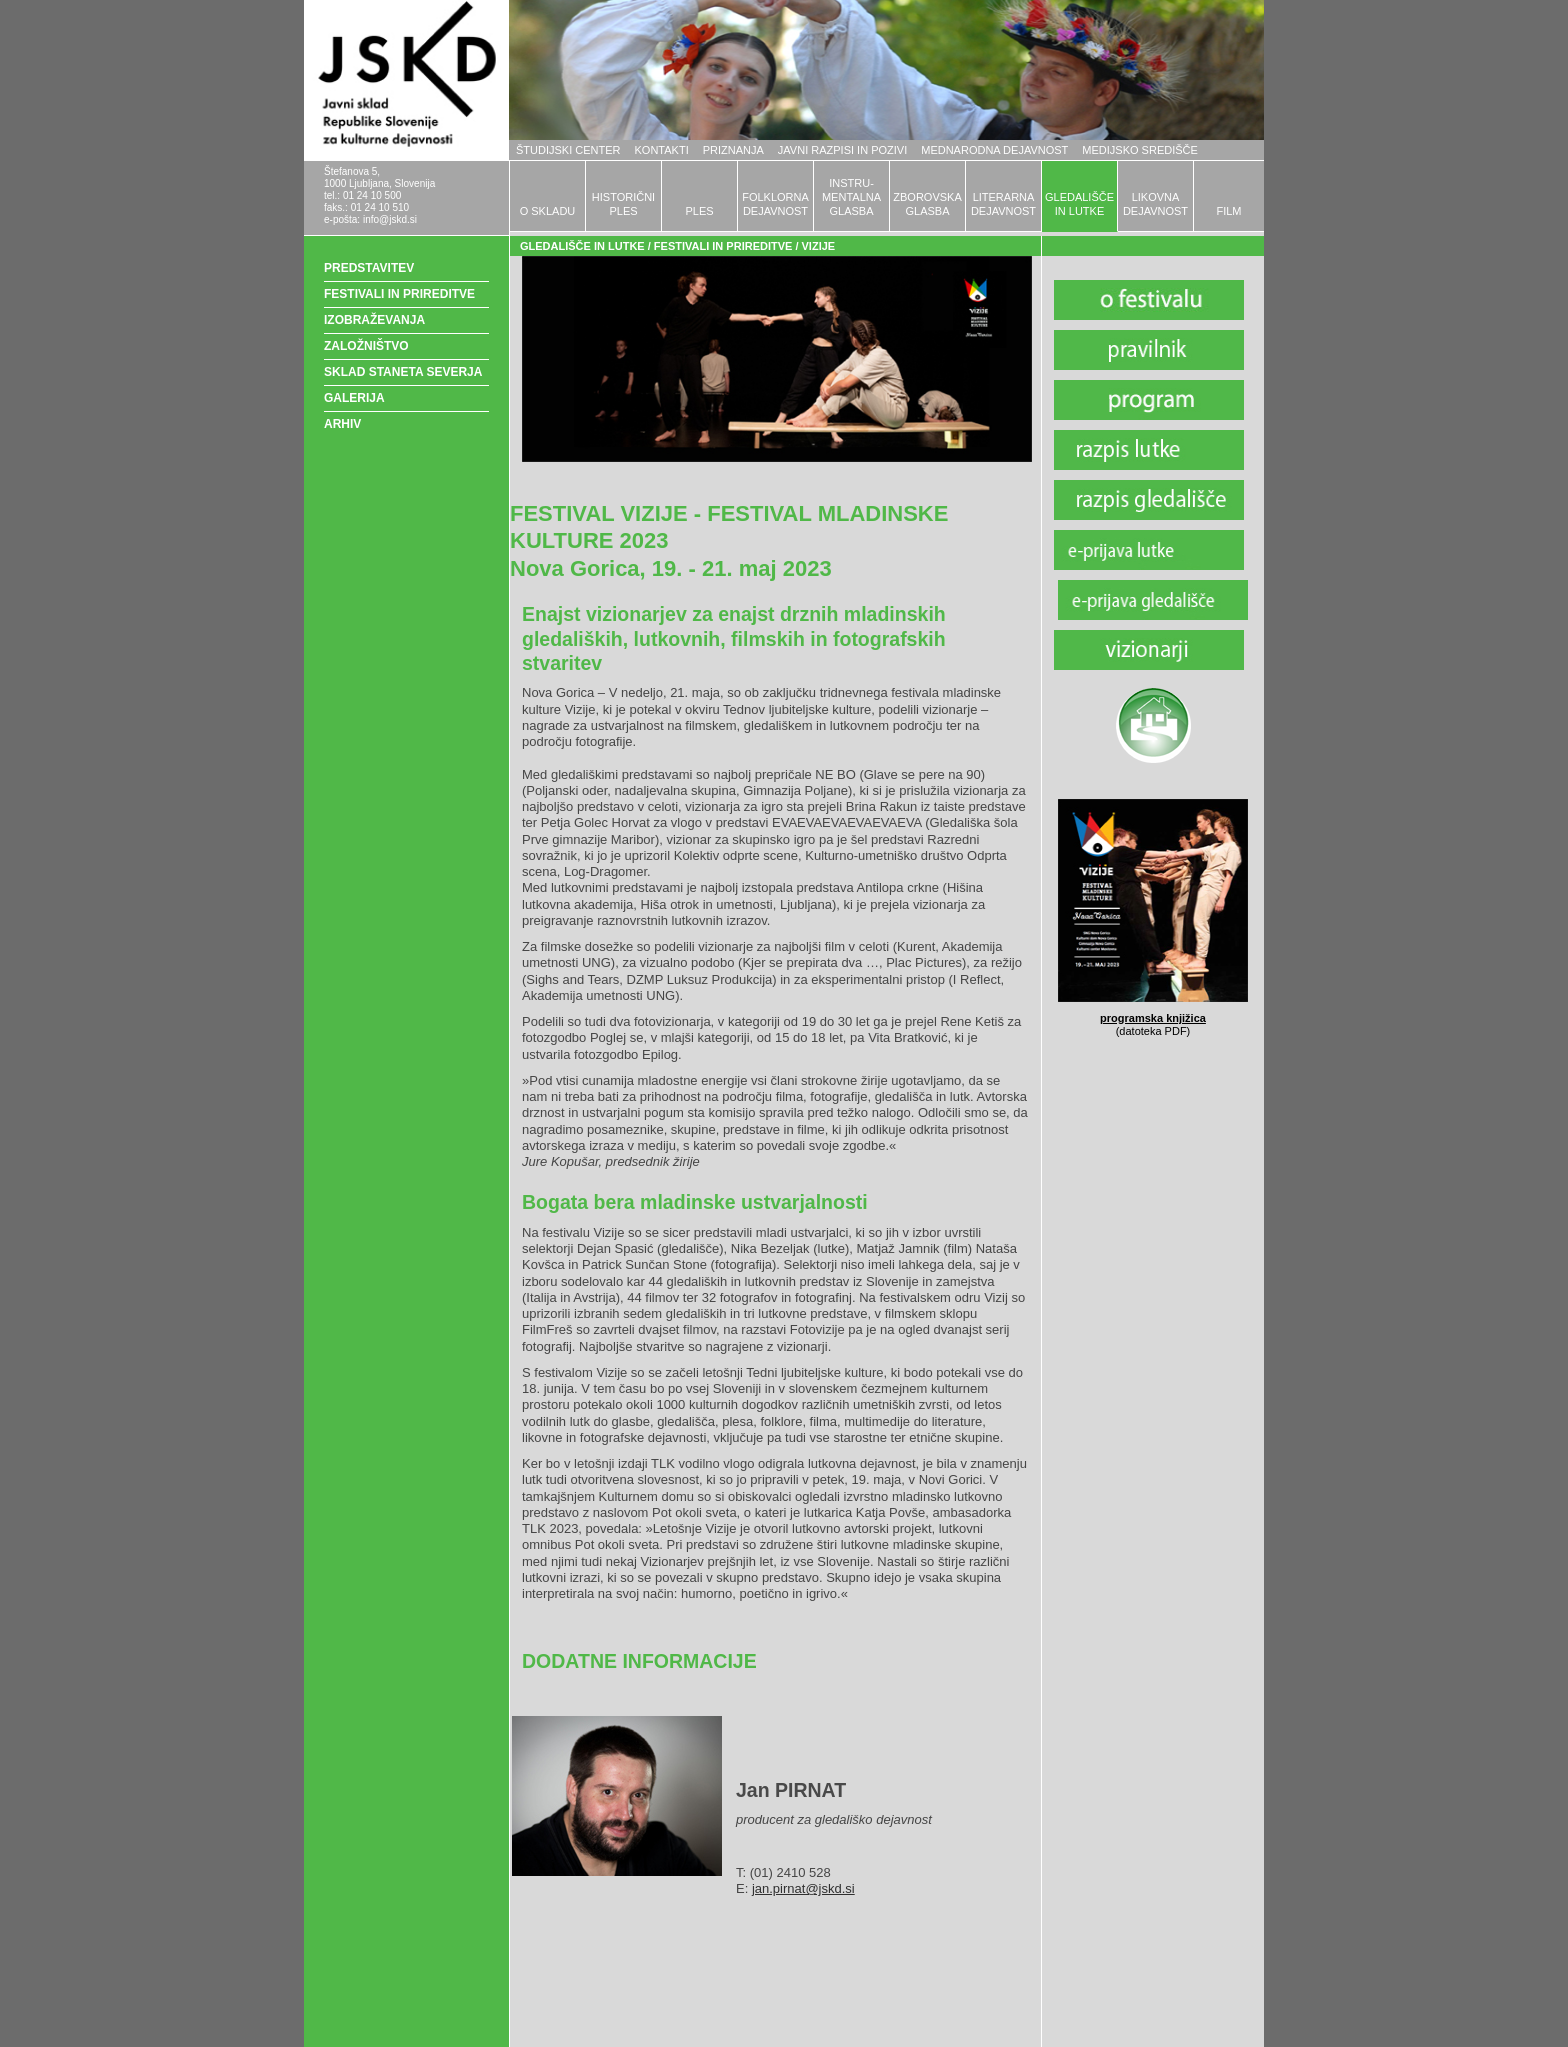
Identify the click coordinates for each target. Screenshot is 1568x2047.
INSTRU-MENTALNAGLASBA (851, 197)
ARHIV (342, 424)
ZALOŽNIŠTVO (366, 346)
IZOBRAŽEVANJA (374, 320)
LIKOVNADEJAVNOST (1155, 204)
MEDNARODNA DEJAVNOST (994, 150)
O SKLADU (548, 211)
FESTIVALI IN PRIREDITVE (399, 294)
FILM (1228, 211)
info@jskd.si (390, 219)
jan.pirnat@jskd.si (803, 1888)
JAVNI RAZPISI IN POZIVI (842, 150)
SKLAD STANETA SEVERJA (403, 372)
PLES (699, 211)
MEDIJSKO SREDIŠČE (1140, 150)
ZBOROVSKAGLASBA (927, 204)
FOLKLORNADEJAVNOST (775, 204)
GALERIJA (354, 398)
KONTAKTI (662, 150)
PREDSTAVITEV (369, 268)
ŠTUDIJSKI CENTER (568, 150)
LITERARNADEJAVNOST (1003, 204)
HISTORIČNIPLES (623, 204)
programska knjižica (1153, 1018)
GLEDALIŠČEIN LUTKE (1079, 204)
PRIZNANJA (733, 150)
